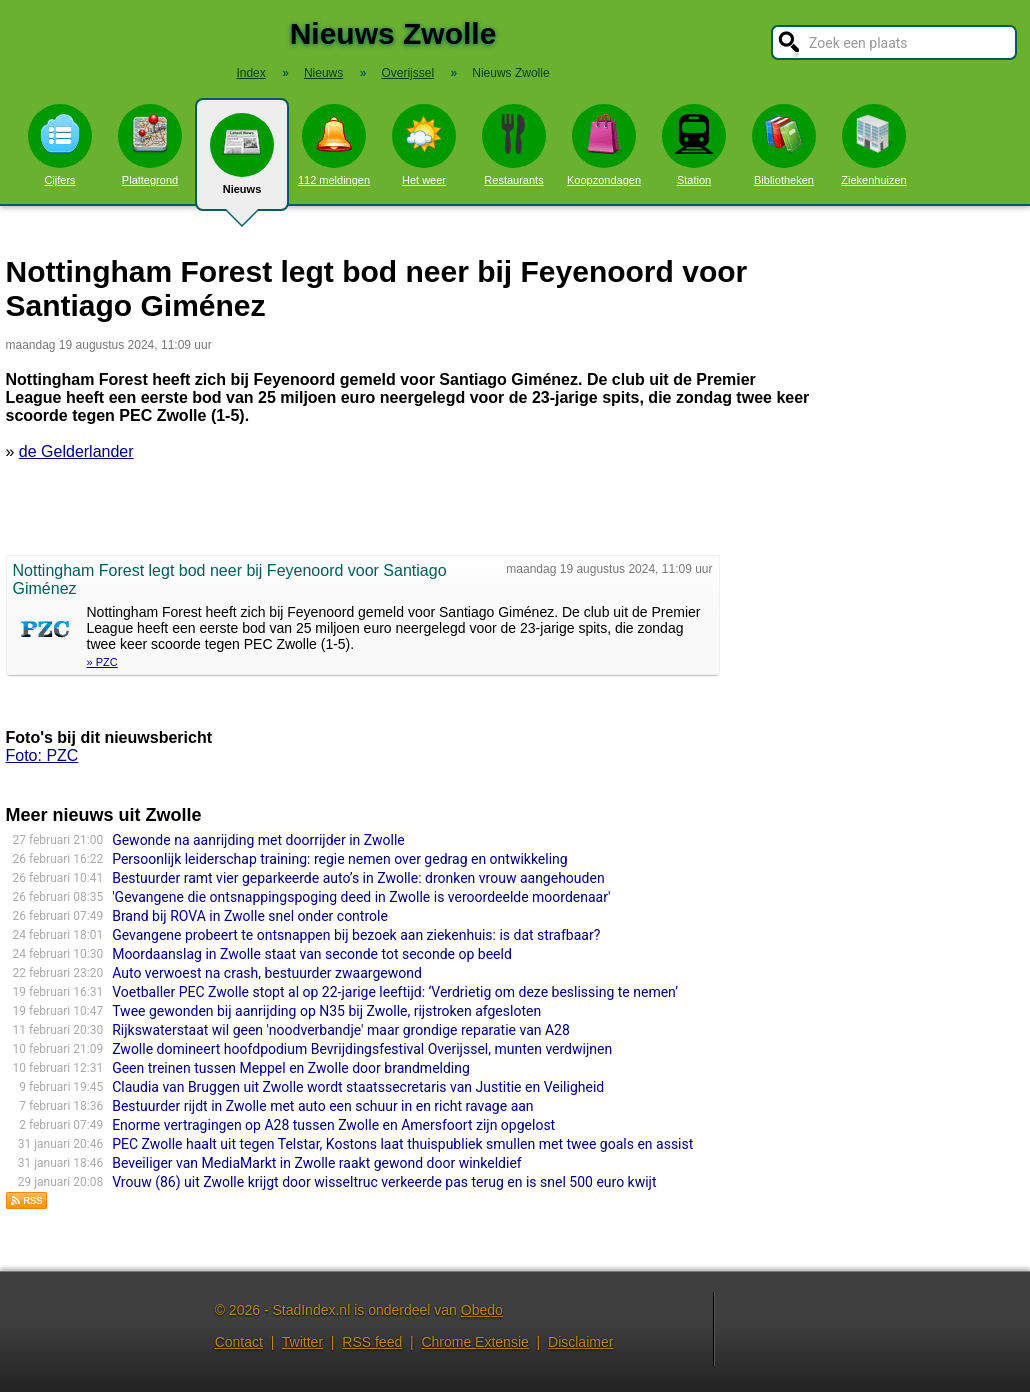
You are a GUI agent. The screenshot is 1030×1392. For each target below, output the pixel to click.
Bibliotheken (784, 145)
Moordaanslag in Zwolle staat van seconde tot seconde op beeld (312, 954)
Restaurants (514, 145)
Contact (239, 1342)
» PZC (102, 662)
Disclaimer (580, 1342)
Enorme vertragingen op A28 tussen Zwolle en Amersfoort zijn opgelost (333, 1125)
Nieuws (242, 162)
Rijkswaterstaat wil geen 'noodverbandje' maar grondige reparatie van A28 (341, 1030)
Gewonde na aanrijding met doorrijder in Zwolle (258, 840)
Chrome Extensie (474, 1342)
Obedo (482, 1310)
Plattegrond (150, 145)
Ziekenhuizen (873, 145)
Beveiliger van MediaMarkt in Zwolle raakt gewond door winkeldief (317, 1163)
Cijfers (60, 145)
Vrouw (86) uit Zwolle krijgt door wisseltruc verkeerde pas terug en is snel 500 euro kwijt (384, 1182)
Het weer (424, 145)
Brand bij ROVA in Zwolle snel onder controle (250, 916)
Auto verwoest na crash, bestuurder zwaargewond (267, 973)
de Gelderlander (76, 451)
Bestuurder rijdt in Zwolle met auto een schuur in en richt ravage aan (322, 1106)
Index (250, 73)
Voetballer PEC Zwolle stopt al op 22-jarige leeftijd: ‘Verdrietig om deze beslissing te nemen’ (395, 992)
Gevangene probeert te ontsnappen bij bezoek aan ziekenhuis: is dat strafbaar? (356, 935)
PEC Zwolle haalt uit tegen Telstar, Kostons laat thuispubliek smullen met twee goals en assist (402, 1144)
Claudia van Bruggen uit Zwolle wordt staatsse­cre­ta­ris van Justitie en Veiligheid (358, 1087)
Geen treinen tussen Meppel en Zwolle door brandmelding (291, 1068)
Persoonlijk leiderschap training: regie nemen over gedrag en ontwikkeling (340, 859)
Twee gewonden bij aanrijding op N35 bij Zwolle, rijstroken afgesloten (326, 1011)
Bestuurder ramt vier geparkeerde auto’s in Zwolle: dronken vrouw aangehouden (358, 878)
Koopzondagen (604, 145)
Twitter (302, 1342)
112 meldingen (334, 145)
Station (694, 145)
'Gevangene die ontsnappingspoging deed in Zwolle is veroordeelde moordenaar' (361, 897)
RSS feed (372, 1342)
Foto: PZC (42, 755)
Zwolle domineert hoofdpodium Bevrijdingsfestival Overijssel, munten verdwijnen (362, 1049)
